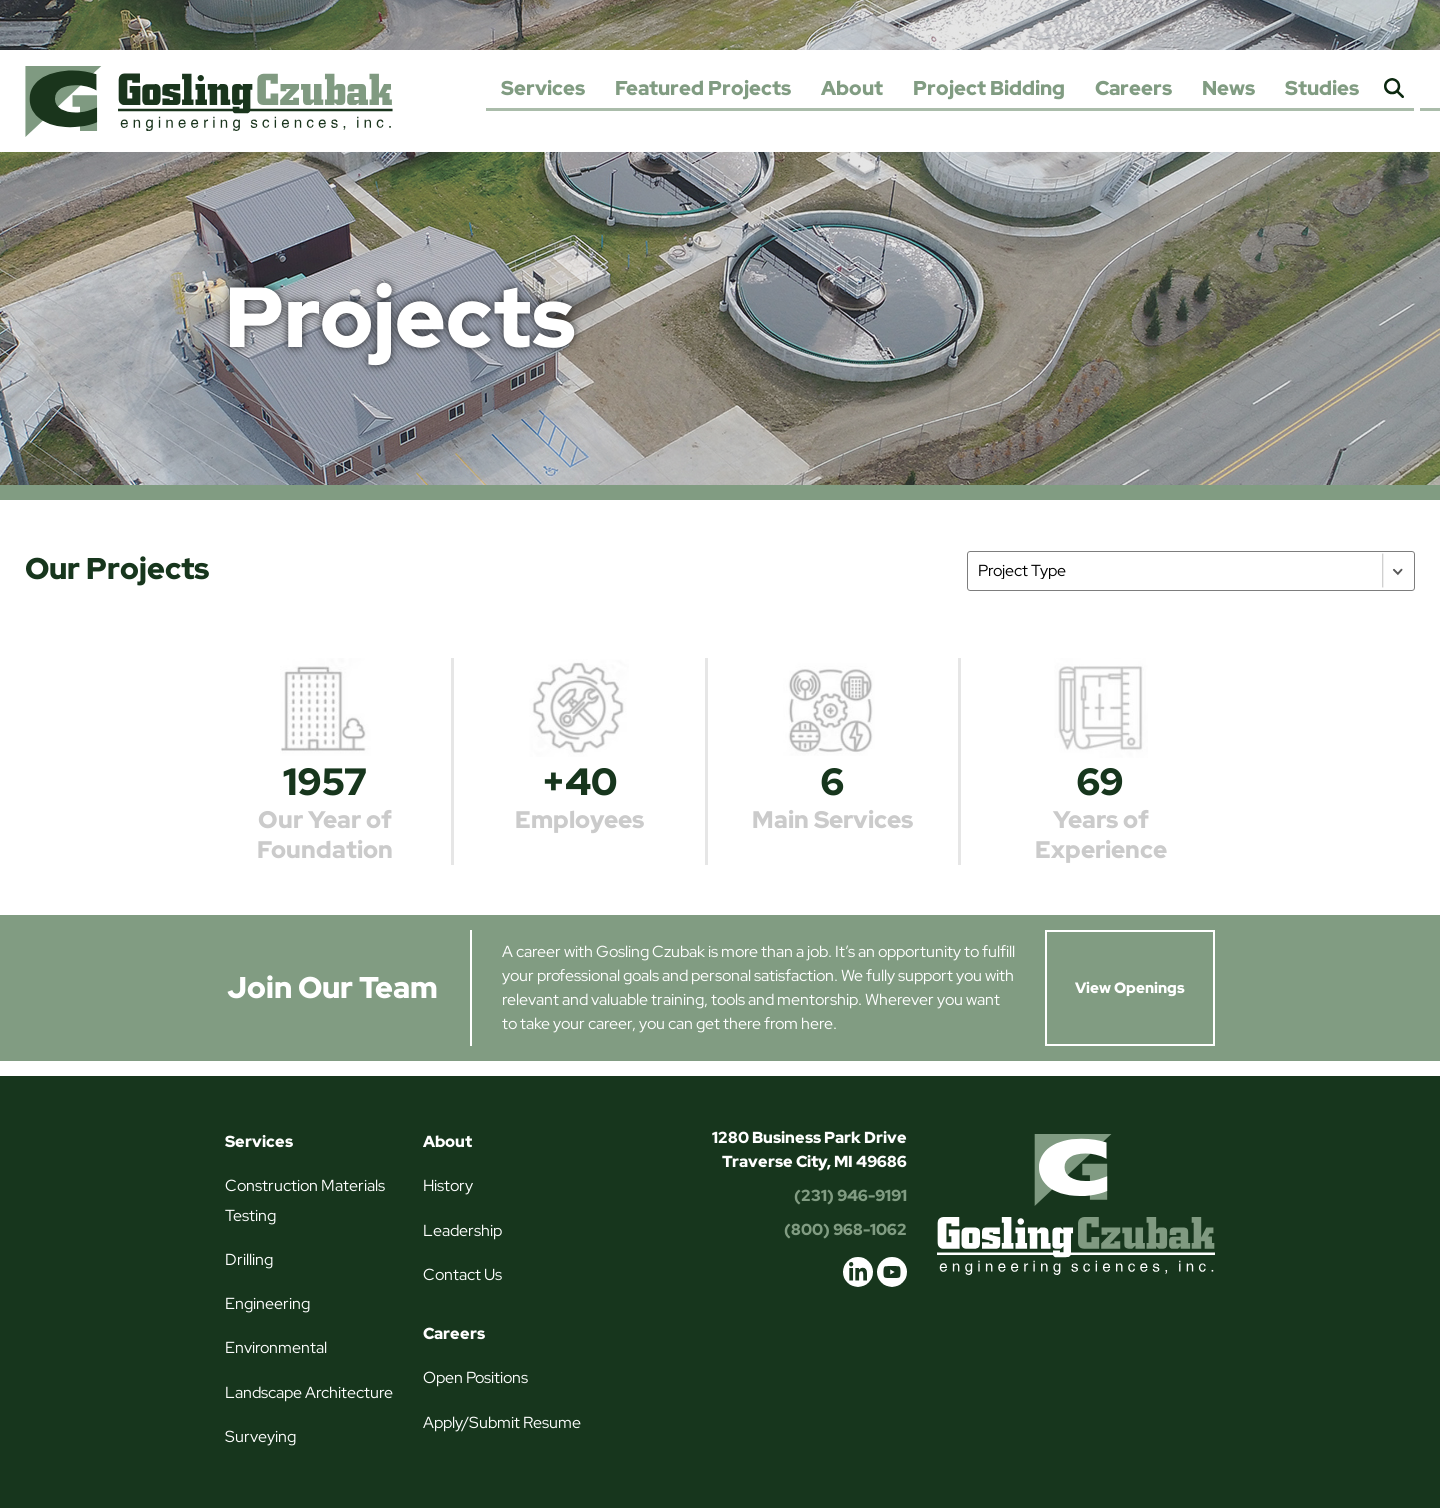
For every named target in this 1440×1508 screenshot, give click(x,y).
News (1228, 88)
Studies (1322, 88)
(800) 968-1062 (845, 1229)
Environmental (276, 1347)
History (448, 1185)
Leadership (462, 1230)
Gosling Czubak (209, 101)
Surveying (260, 1436)
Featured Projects (703, 88)
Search (1394, 89)
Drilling (249, 1259)
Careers (1133, 88)
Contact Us (462, 1274)
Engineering (267, 1303)
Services (543, 88)
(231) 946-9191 (850, 1195)
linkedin (858, 1272)
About (852, 88)
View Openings (1130, 988)
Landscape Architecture (309, 1392)
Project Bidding (989, 88)
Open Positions (475, 1377)
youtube (892, 1272)
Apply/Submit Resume (502, 1422)
